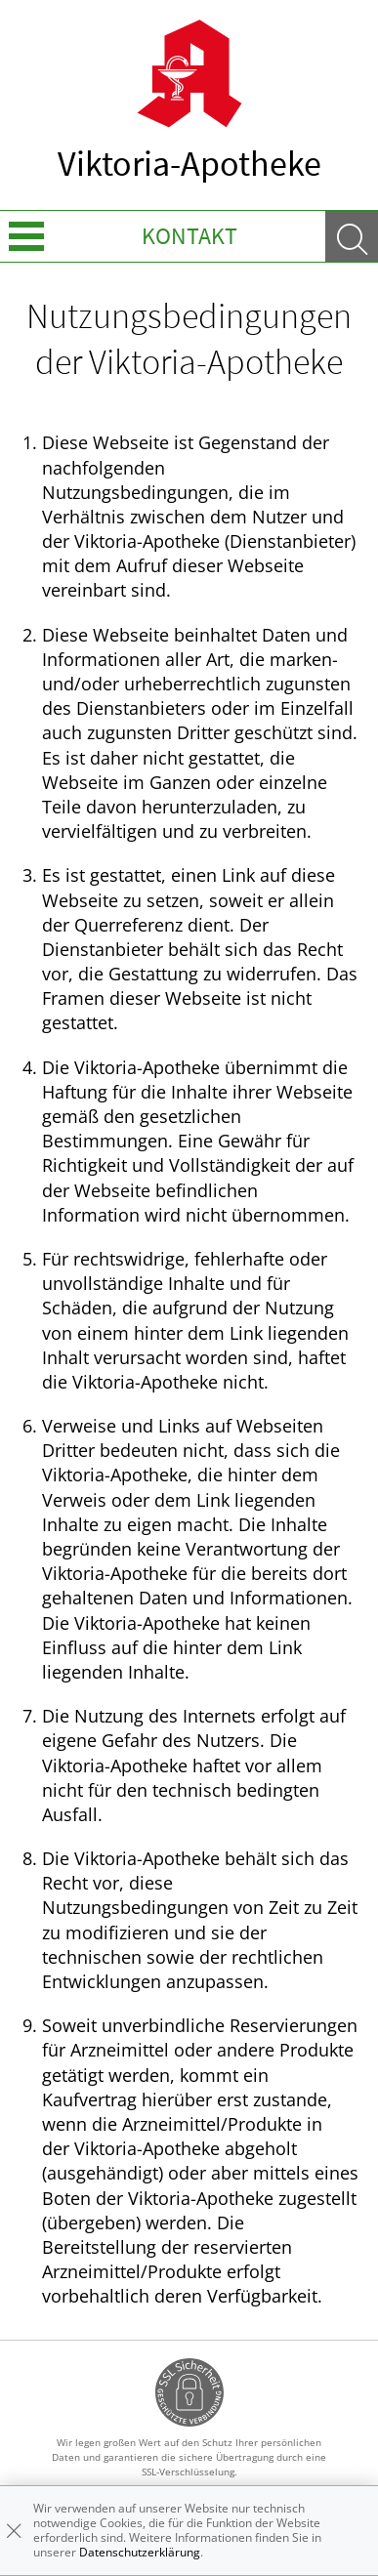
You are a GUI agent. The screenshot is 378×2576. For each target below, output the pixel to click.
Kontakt (189, 236)
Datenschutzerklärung (139, 2552)
